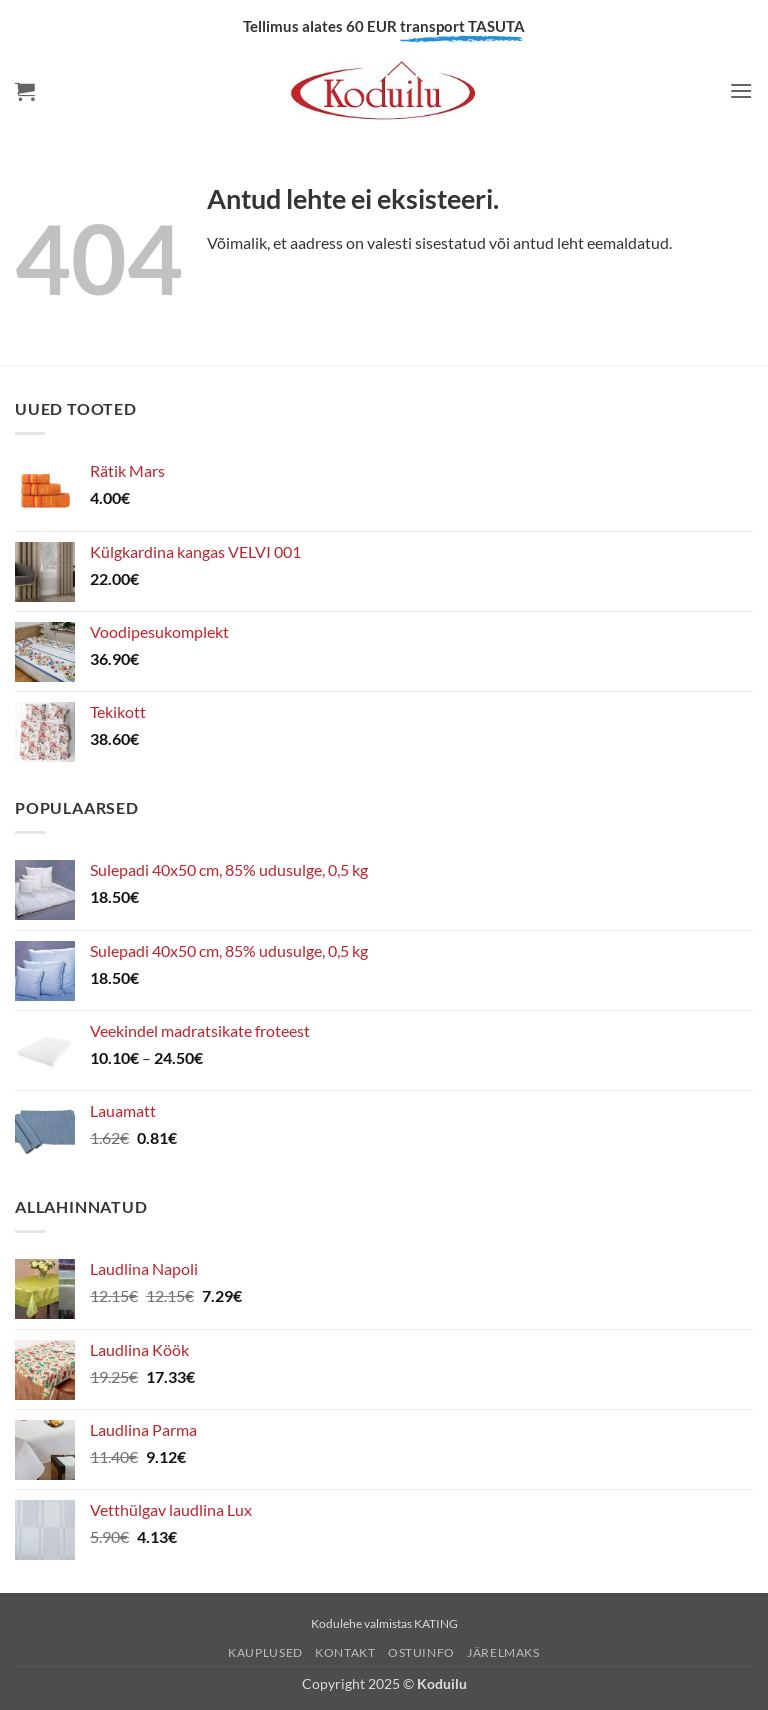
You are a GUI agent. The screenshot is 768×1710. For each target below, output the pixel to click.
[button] (25, 91)
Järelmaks (503, 1652)
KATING (436, 1623)
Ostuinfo (421, 1652)
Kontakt (345, 1652)
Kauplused (265, 1652)
